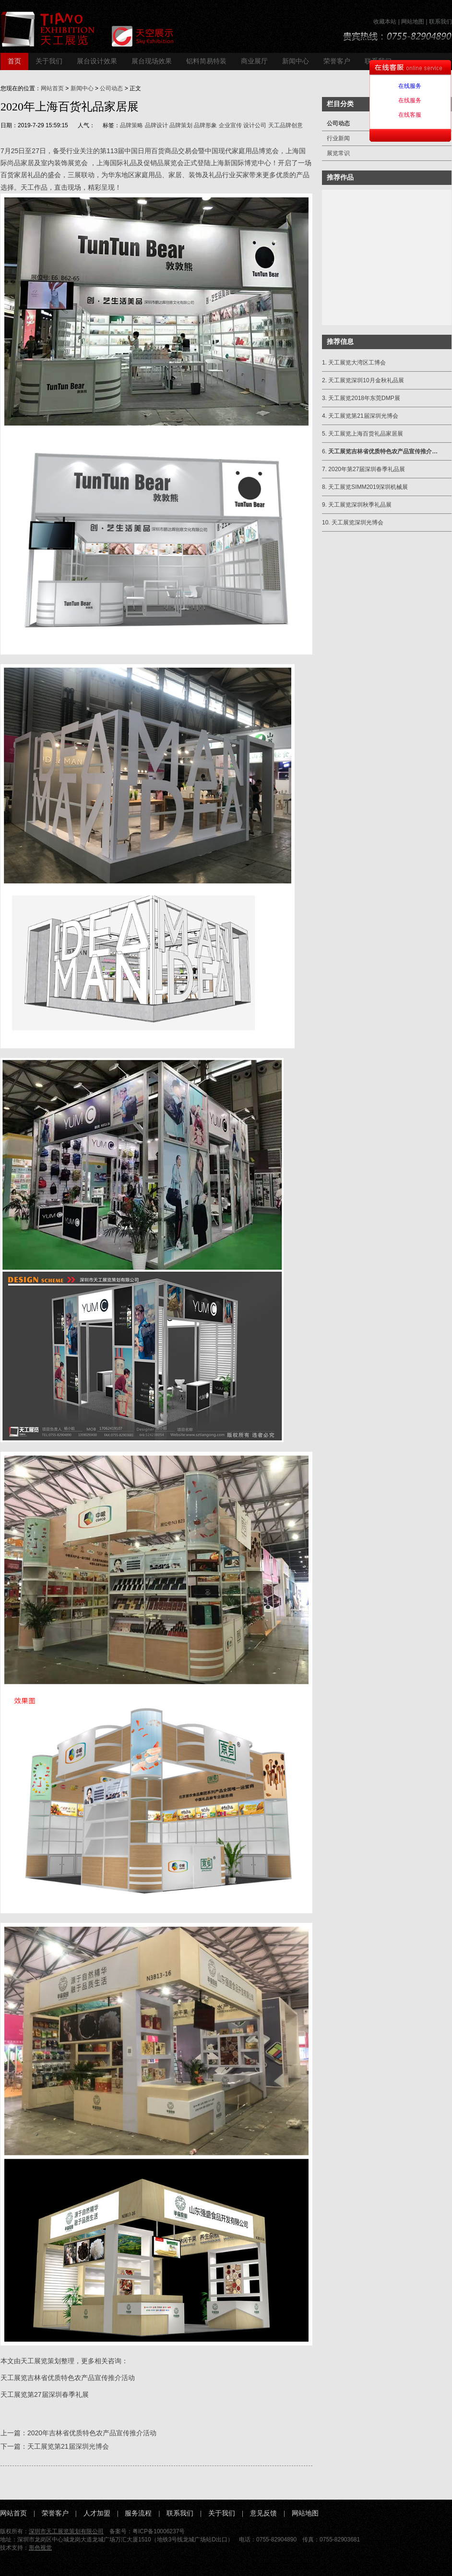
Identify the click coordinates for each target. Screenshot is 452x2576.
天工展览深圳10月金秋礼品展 (366, 380)
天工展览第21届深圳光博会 (68, 2446)
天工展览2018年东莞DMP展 (364, 398)
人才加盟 (96, 2513)
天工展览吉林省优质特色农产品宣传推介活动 (67, 2378)
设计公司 (254, 125)
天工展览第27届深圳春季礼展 (44, 2394)
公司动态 (111, 88)
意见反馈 (263, 2513)
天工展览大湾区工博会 (357, 362)
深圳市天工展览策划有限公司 (66, 2531)
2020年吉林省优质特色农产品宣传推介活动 (91, 2433)
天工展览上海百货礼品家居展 (365, 433)
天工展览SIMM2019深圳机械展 (368, 487)
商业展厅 (254, 61)
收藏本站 (384, 21)
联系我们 (440, 21)
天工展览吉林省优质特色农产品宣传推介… (383, 451)
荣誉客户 (336, 61)
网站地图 (412, 21)
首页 (14, 61)
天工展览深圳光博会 (357, 522)
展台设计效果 (97, 61)
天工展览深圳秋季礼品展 (360, 504)
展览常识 (338, 153)
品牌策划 (180, 125)
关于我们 (49, 61)
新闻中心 (295, 61)
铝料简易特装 (206, 61)
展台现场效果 (151, 61)
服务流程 (138, 2513)
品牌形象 (205, 125)
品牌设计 (156, 125)
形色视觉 (40, 2547)
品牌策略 (131, 125)
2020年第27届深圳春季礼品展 (366, 469)
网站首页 (52, 88)
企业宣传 (230, 125)
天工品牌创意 (285, 125)
